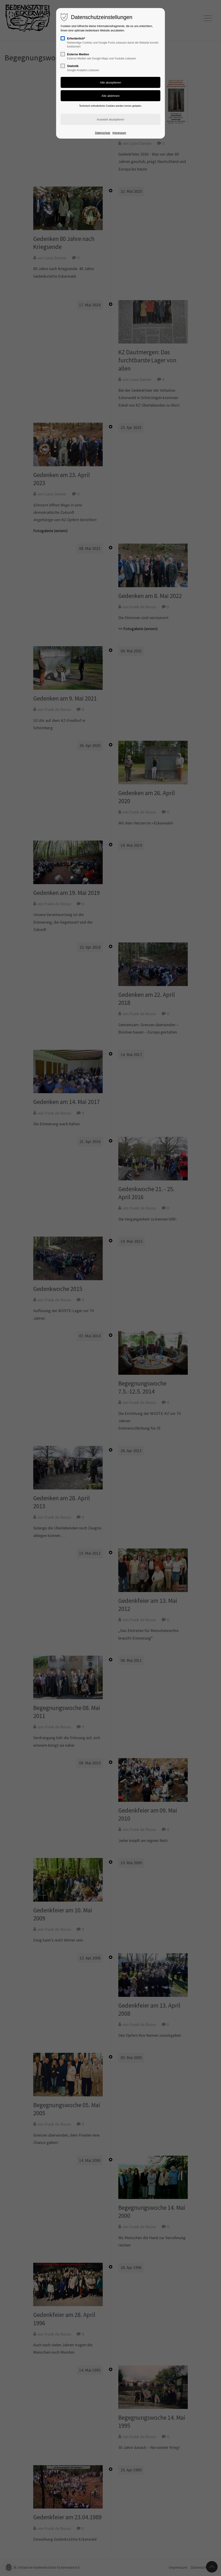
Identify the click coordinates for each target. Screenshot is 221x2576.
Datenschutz (102, 132)
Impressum (119, 132)
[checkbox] (63, 38)
